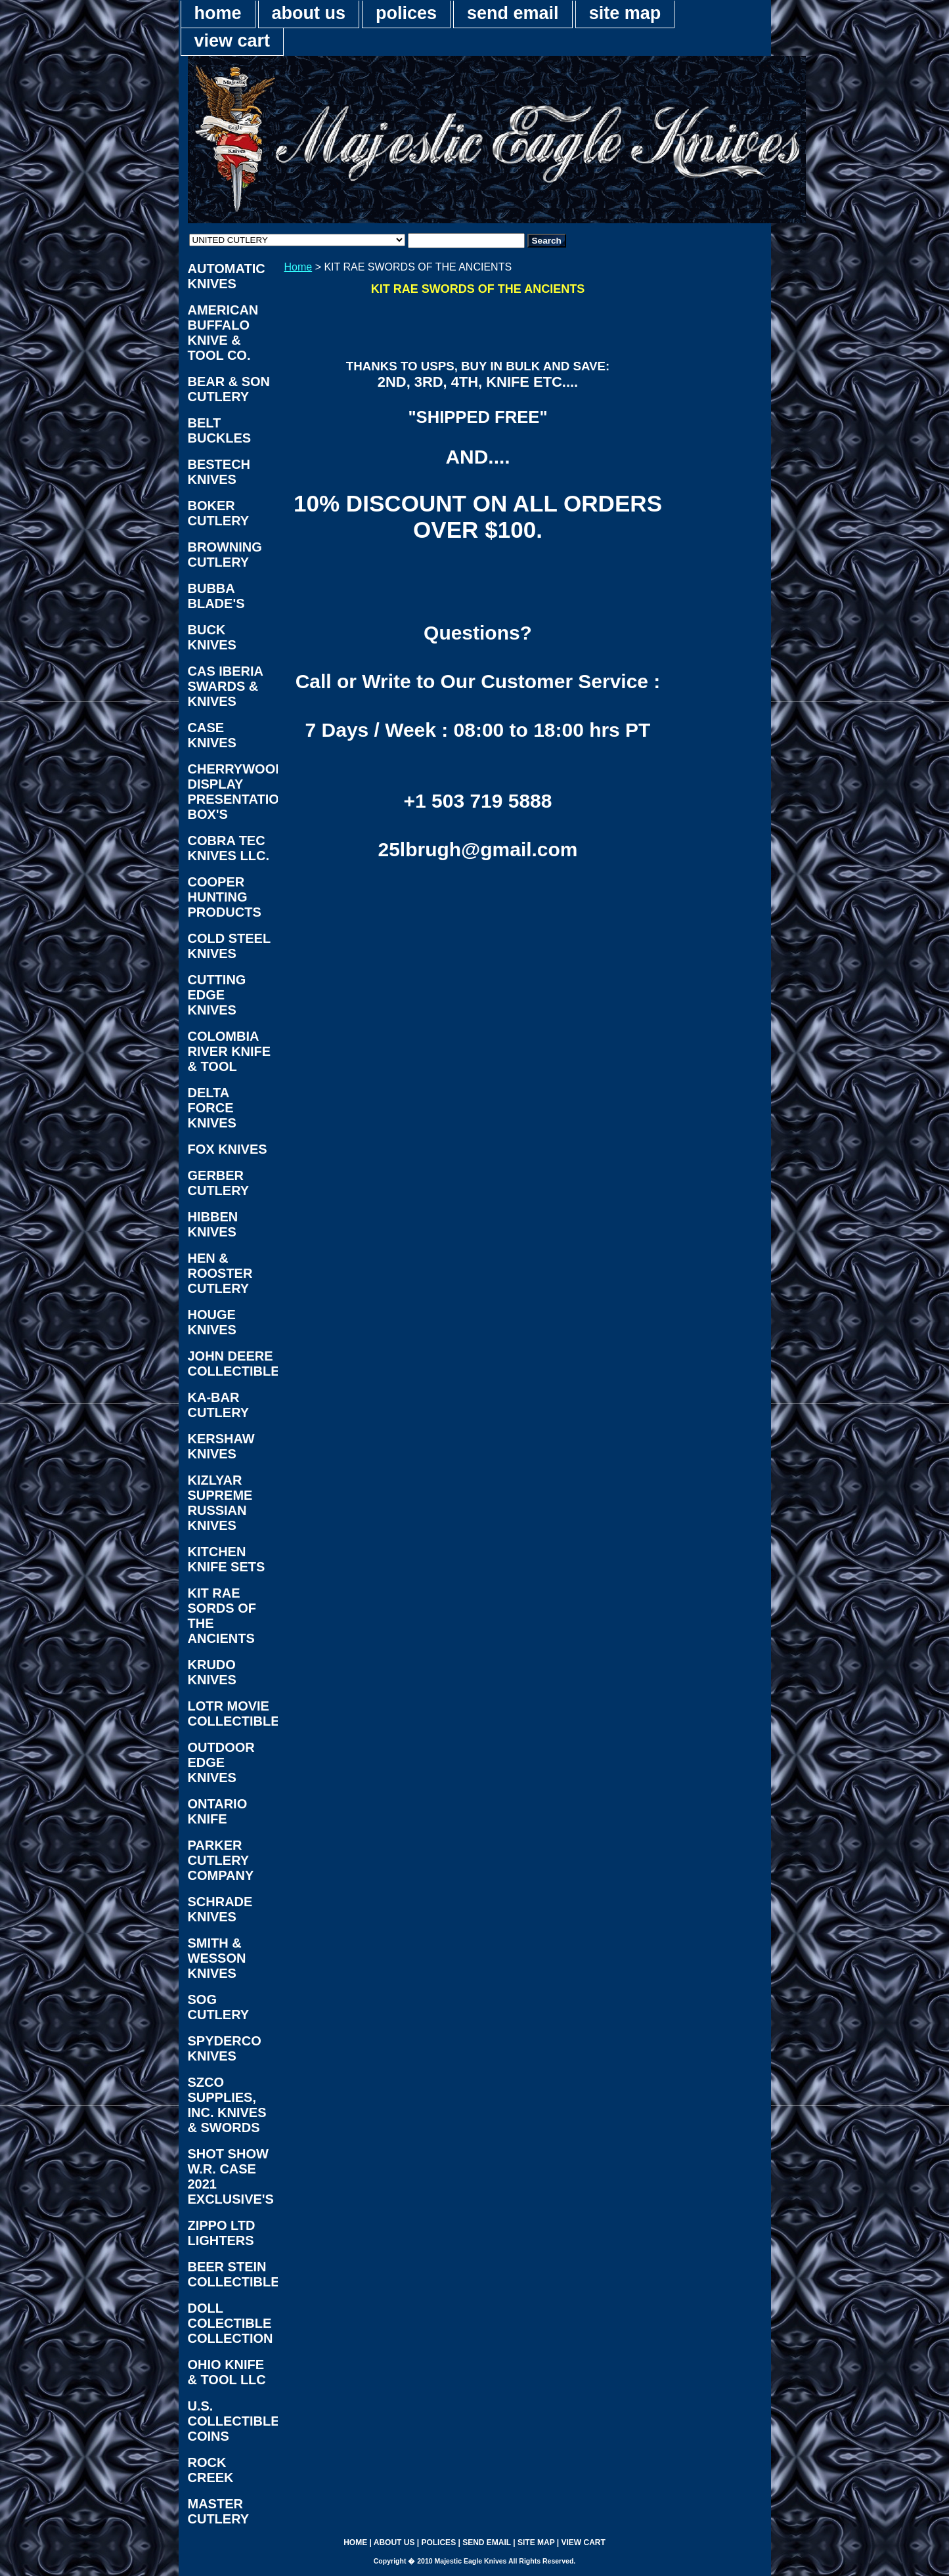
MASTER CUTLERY (219, 2511)
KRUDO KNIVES (212, 1672)
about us (309, 13)
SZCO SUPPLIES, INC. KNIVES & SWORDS (227, 2105)
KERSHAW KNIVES (221, 1446)
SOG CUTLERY (219, 2007)
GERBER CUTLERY (219, 1183)
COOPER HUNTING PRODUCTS (224, 897)
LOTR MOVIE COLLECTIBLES (233, 1713)
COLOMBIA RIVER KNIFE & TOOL (229, 1051)
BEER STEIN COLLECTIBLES (233, 2274)
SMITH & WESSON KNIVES (217, 1958)
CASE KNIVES (212, 735)
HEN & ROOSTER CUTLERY (220, 1273)
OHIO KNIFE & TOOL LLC (227, 2372)
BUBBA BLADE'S (216, 596)
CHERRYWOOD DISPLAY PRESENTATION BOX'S (233, 791)
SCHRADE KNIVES (220, 1909)
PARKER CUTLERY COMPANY (221, 1860)
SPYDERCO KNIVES (224, 2048)
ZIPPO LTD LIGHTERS (221, 2233)
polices (406, 13)
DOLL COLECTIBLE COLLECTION (230, 2323)
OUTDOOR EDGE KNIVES (221, 1762)
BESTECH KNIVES (219, 472)
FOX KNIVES (227, 1149)
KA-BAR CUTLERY (219, 1405)
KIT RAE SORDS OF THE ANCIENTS (222, 1616)
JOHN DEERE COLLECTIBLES (233, 1363)
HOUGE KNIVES (212, 1322)
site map (625, 13)
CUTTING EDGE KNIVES (217, 994)
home (218, 13)
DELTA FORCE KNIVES (212, 1107)
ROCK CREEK (211, 2470)
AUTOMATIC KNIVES (226, 276)
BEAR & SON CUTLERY (229, 389)
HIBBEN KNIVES (213, 1224)
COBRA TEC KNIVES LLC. (228, 848)
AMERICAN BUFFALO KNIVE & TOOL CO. (223, 332)
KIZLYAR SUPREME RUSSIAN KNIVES (220, 1503)
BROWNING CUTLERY (225, 554)
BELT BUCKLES (220, 430)
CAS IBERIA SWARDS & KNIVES (226, 686)
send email (513, 13)
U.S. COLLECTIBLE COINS (233, 2421)
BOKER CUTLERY (219, 513)
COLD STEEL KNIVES (229, 946)
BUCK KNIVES (212, 637)
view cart (232, 41)
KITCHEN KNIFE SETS (226, 1559)
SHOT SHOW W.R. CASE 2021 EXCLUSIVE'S (231, 2176)
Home (298, 267)
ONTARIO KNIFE (218, 1811)
